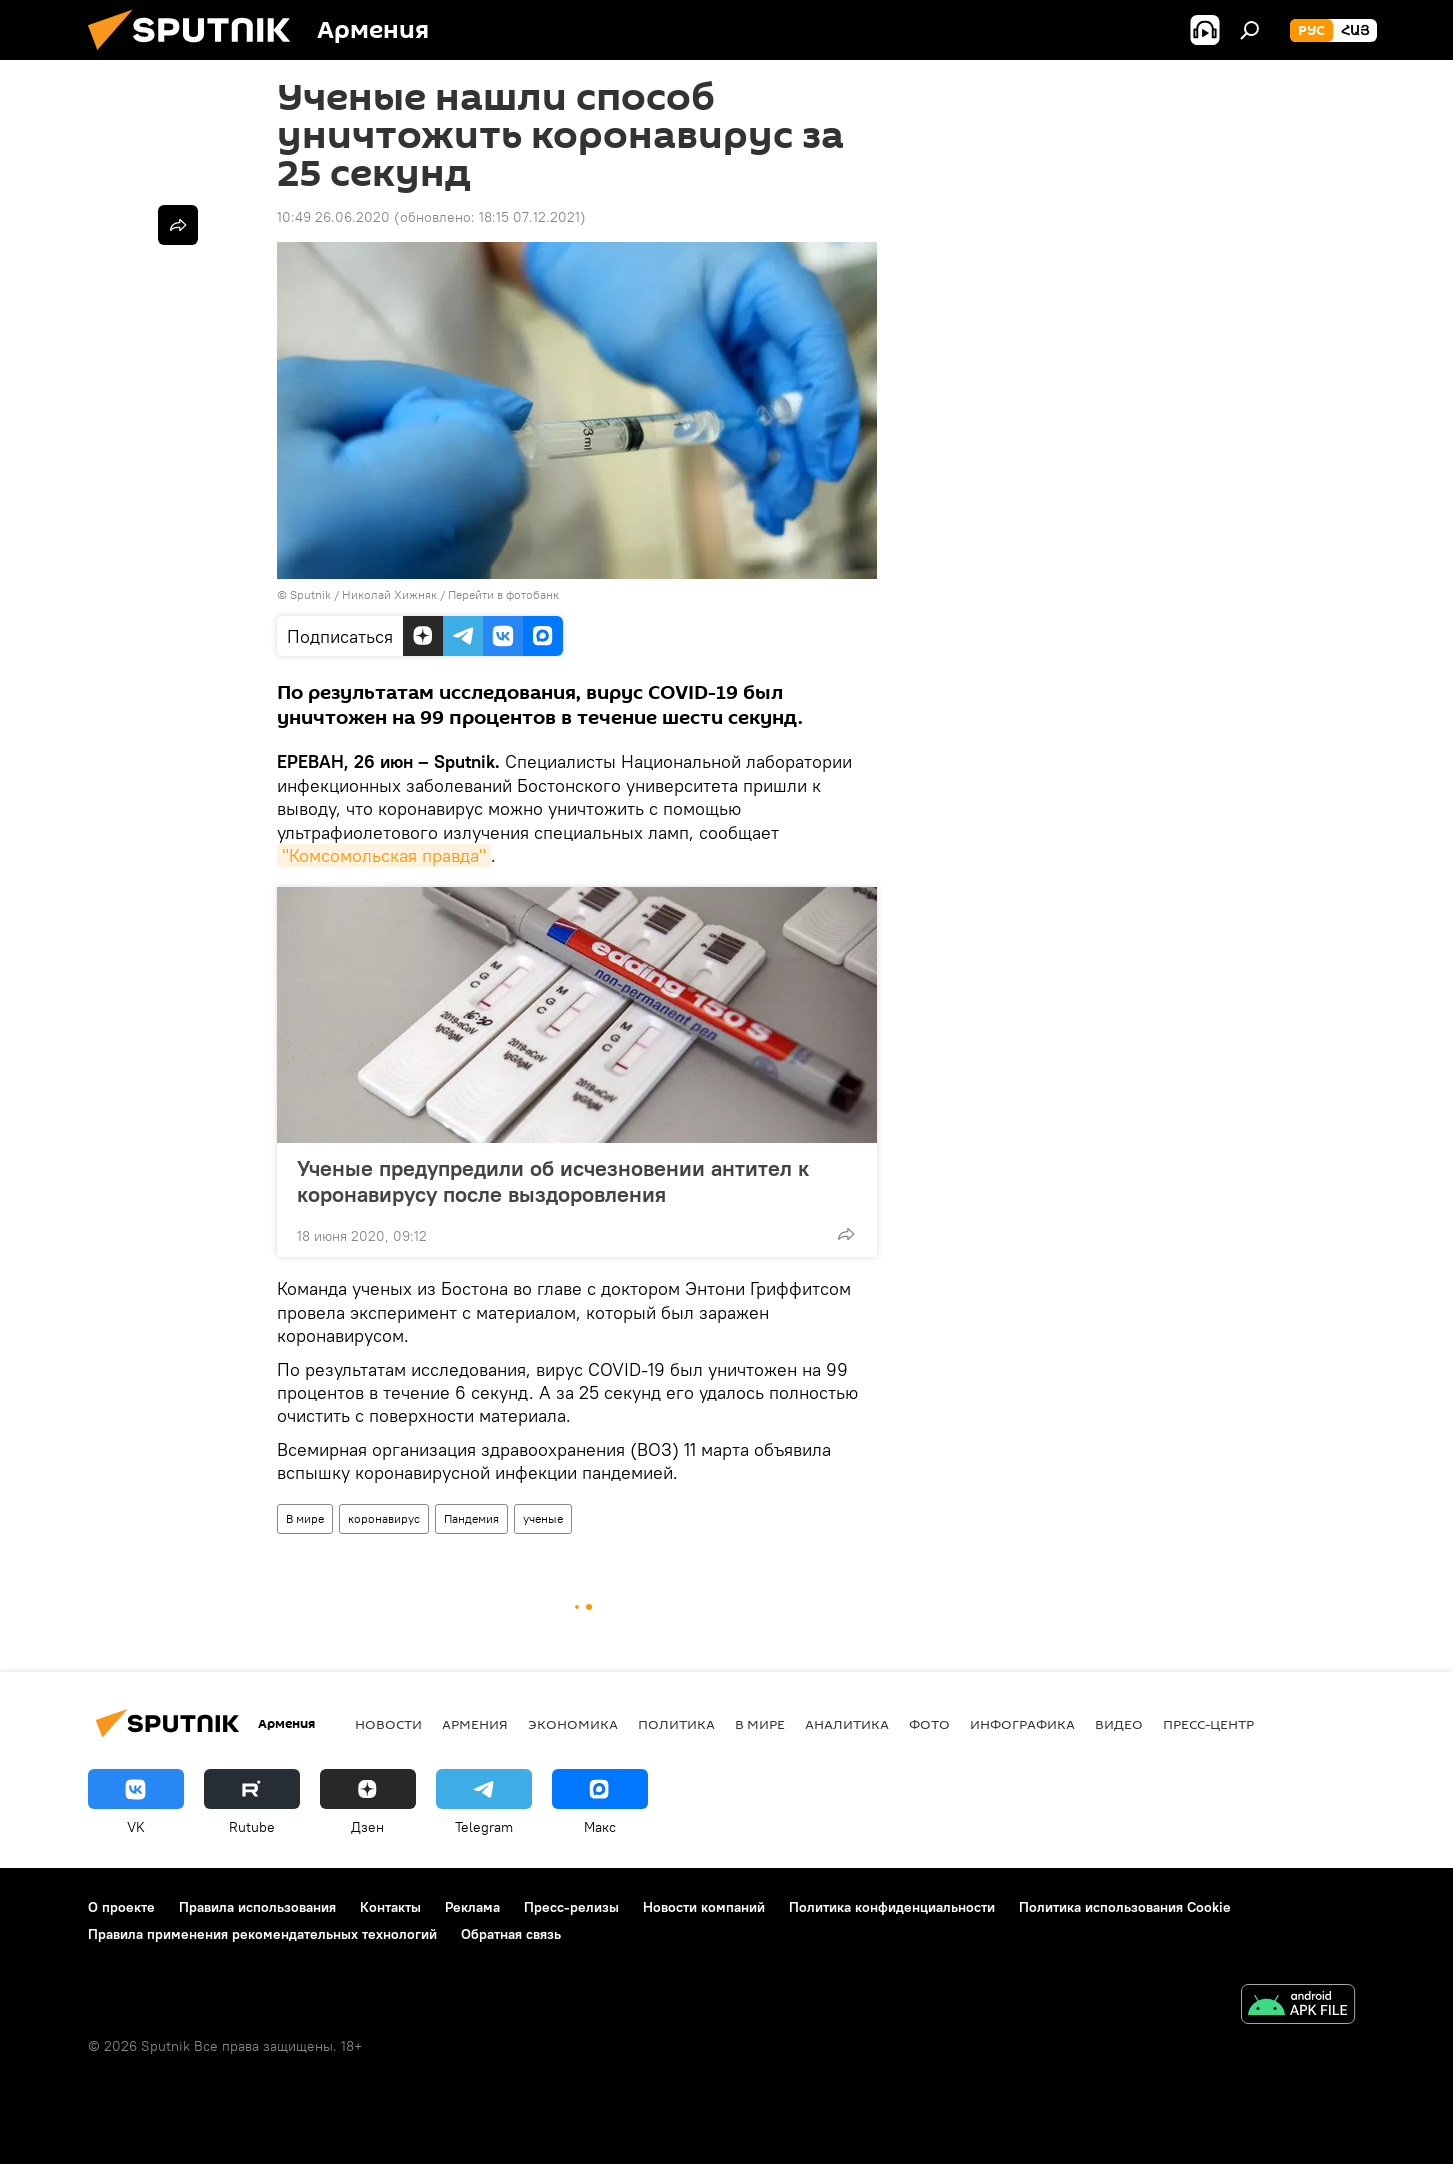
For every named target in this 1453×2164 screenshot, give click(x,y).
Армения (475, 1724)
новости (388, 1724)
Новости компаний (704, 1907)
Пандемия (471, 1518)
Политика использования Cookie (1125, 1907)
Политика (676, 1724)
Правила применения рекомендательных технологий (262, 1934)
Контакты (390, 1907)
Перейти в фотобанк (503, 594)
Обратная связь (511, 1934)
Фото (929, 1724)
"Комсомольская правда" (384, 855)
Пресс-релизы (571, 1907)
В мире (305, 1518)
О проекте (121, 1907)
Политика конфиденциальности (892, 1907)
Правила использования (257, 1907)
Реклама (472, 1907)
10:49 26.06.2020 (333, 217)
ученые (543, 1518)
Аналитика (847, 1724)
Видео (1119, 1724)
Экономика (573, 1724)
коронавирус (384, 1518)
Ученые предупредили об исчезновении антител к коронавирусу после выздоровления (553, 1181)
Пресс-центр (1208, 1724)
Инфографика (1022, 1724)
